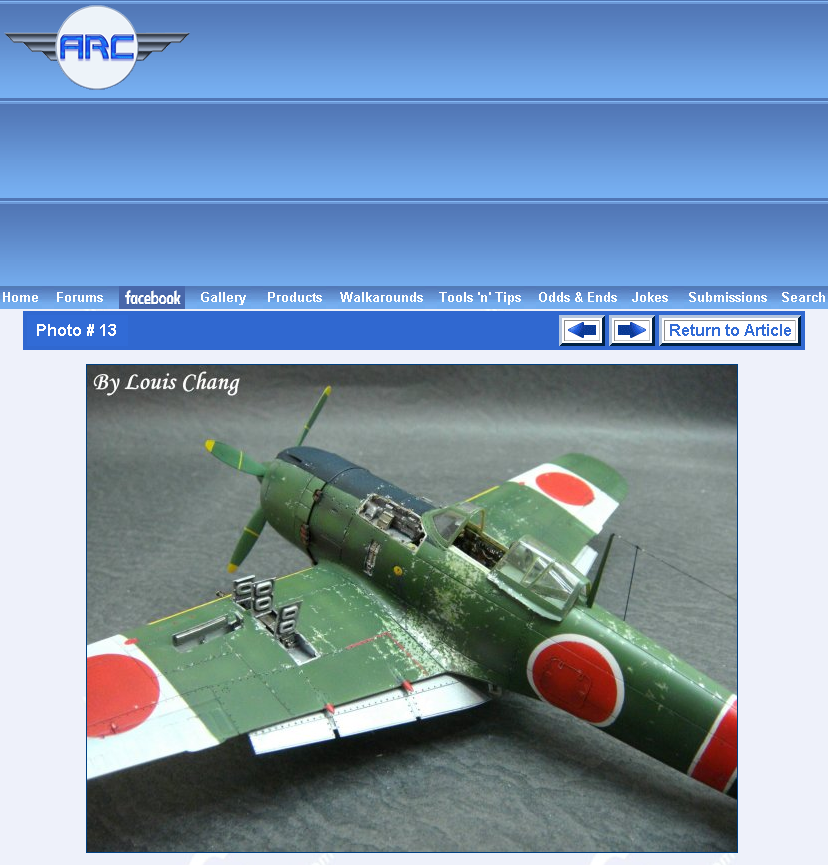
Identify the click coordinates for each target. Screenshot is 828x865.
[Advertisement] (512, 143)
